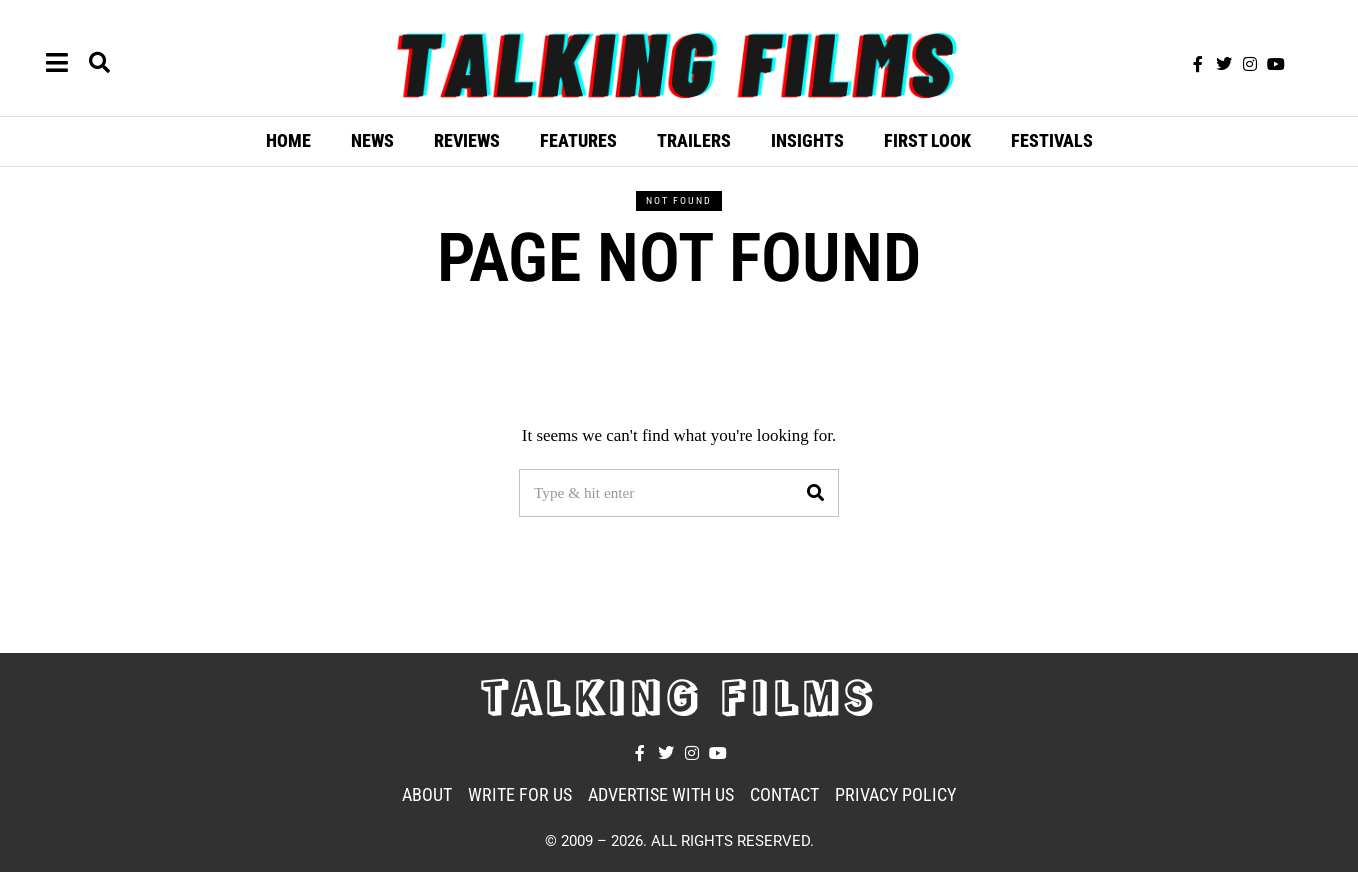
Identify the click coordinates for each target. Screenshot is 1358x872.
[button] (815, 493)
